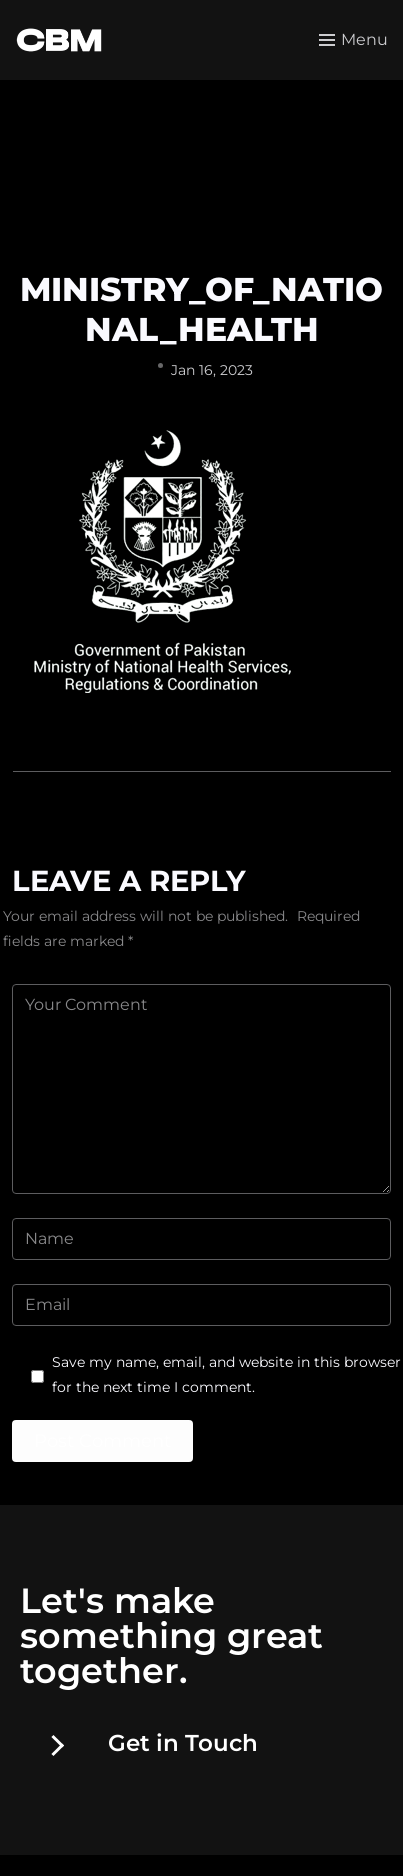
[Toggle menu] (353, 40)
